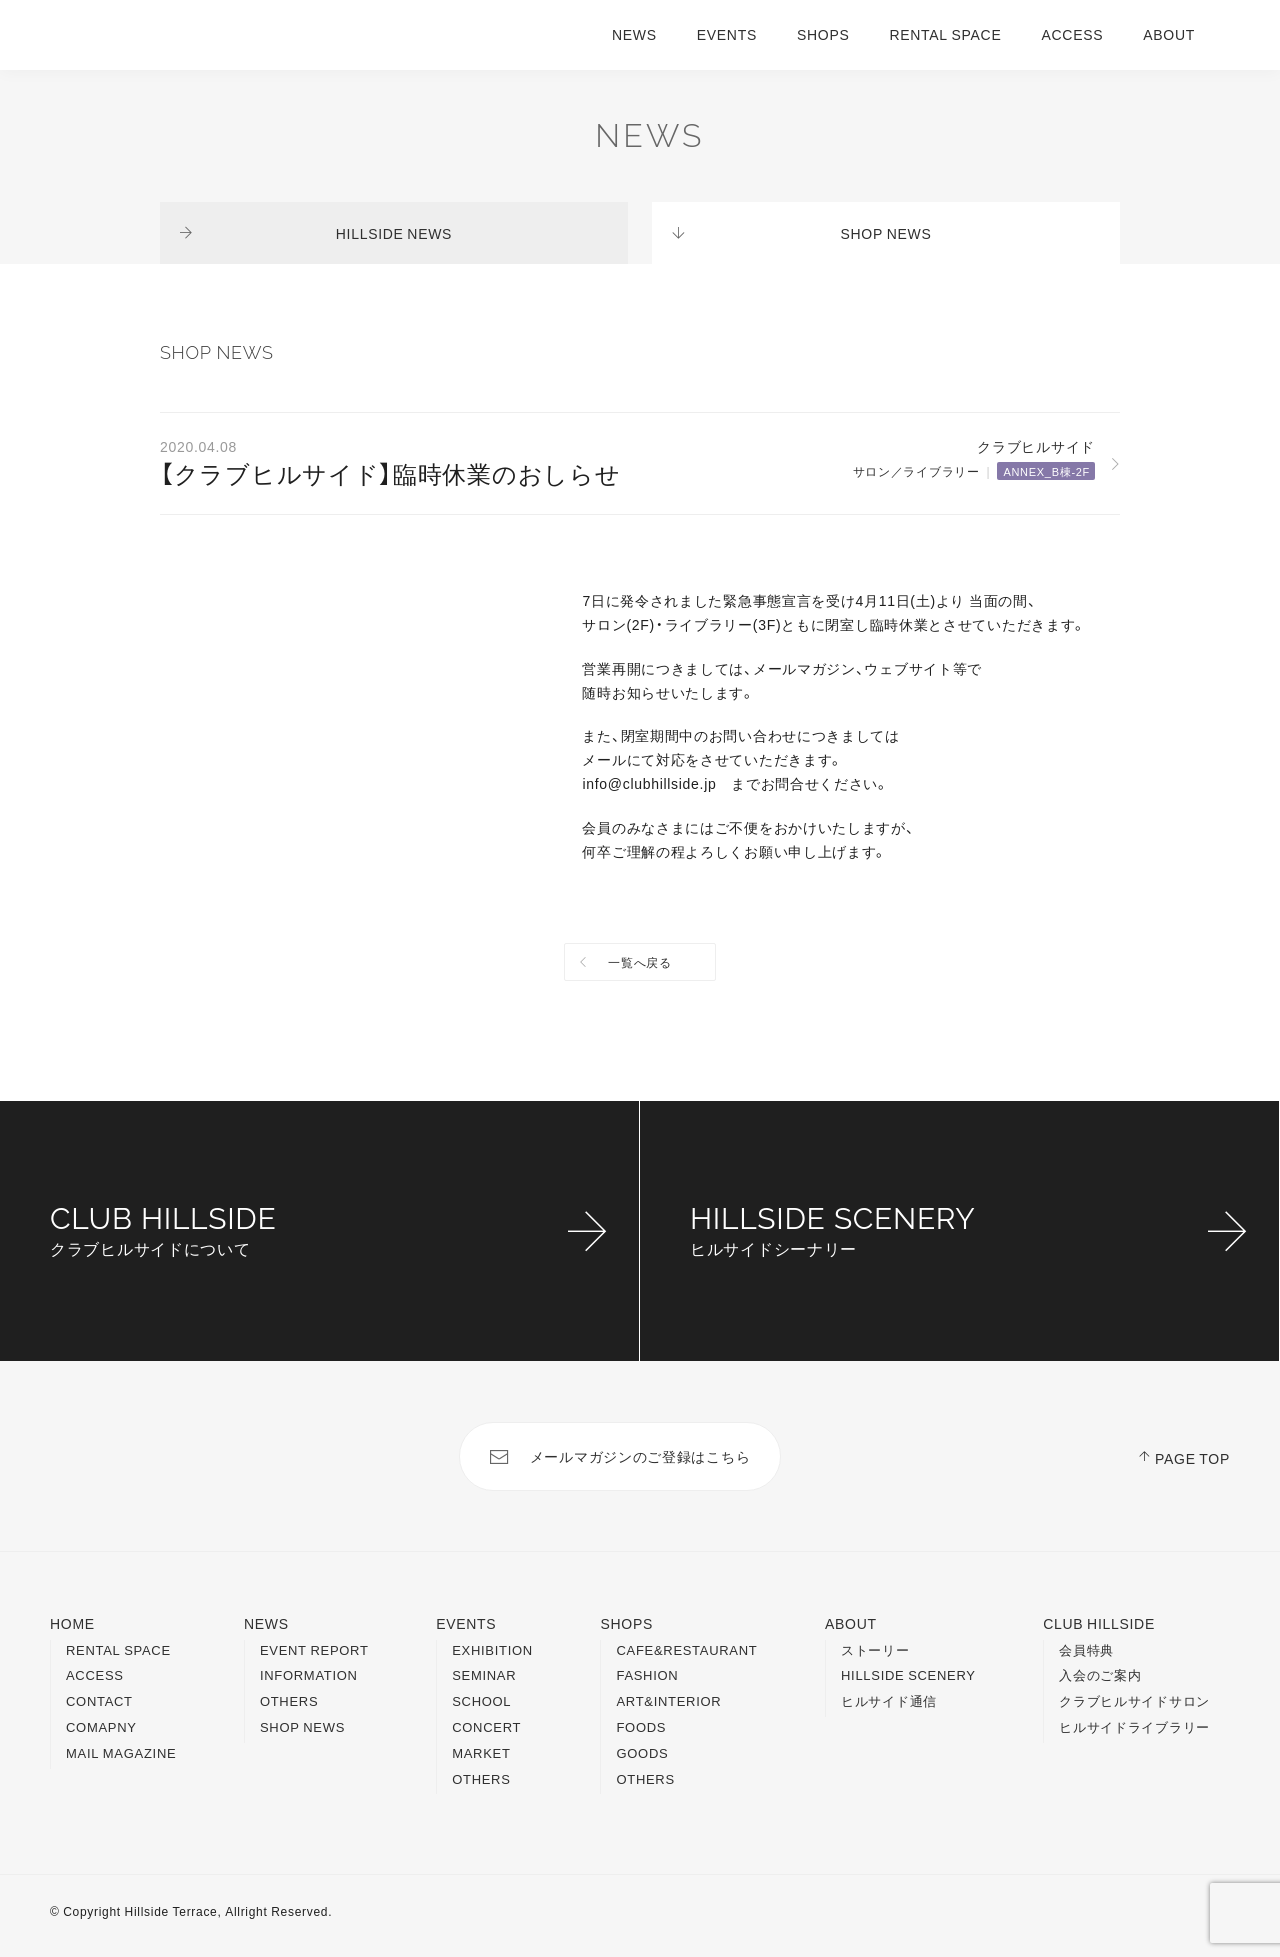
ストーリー (875, 1649)
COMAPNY (101, 1726)
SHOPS (823, 34)
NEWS (634, 34)
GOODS (642, 1752)
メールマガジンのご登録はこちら (640, 1456)
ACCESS (1072, 34)
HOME (72, 1623)
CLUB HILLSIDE (1099, 1623)
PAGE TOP (1192, 1458)
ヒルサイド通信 (889, 1700)
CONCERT (486, 1726)
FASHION (647, 1674)
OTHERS (289, 1700)
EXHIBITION (492, 1649)
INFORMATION (309, 1674)
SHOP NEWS (886, 233)
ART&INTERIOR (668, 1700)
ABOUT (1169, 34)
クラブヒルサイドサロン (1134, 1700)
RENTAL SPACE (945, 34)
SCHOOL (481, 1700)
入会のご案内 (1100, 1674)
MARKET (481, 1752)
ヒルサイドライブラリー (1134, 1726)
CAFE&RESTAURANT (686, 1649)
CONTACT (99, 1700)
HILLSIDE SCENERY (908, 1674)
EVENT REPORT (314, 1649)
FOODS (641, 1726)
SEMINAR (484, 1674)
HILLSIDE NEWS (394, 233)
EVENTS (727, 34)
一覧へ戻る (640, 962)
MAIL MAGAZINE (121, 1752)
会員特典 (1086, 1649)
